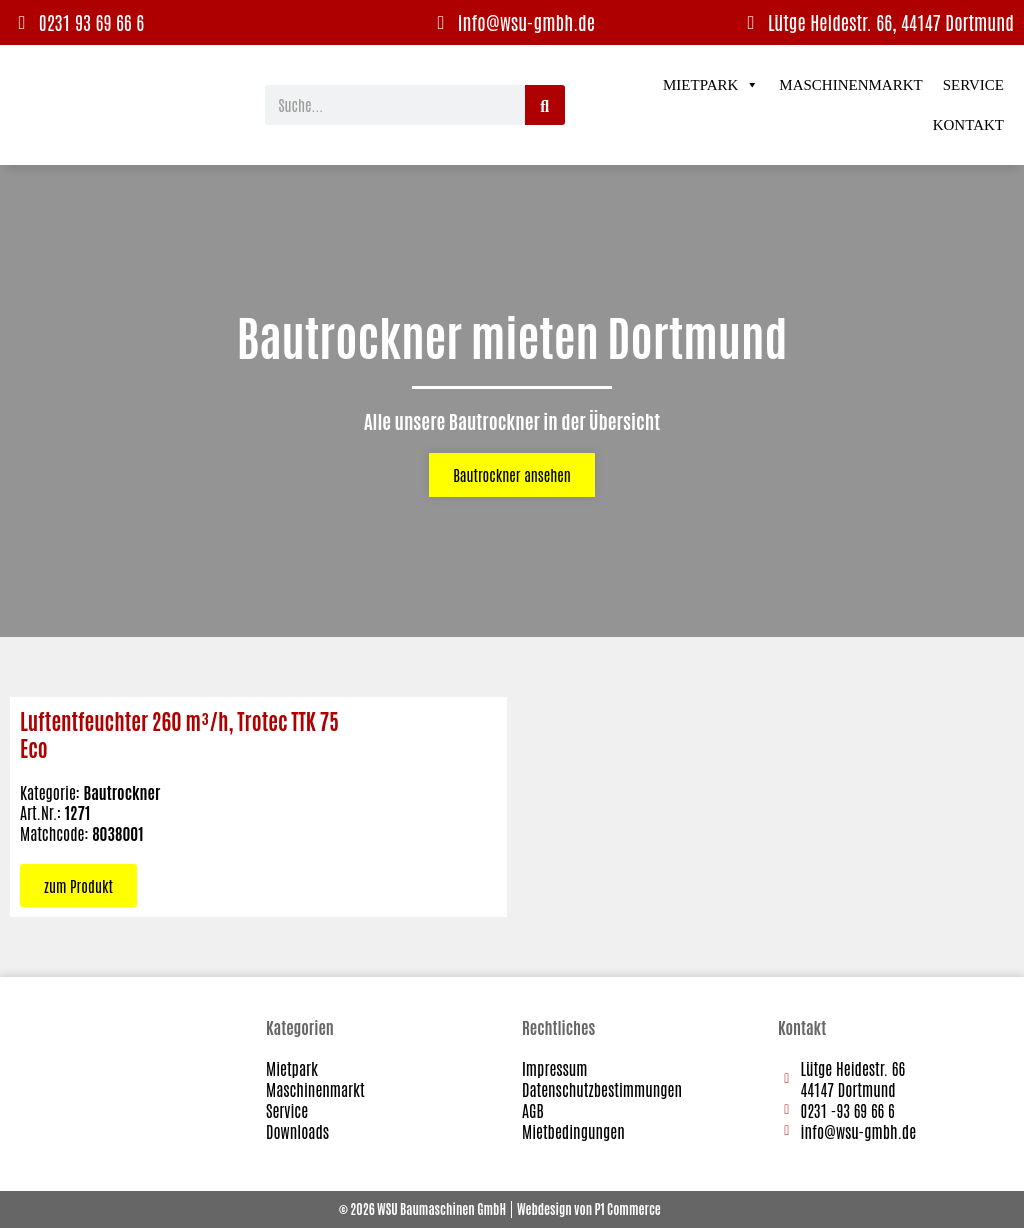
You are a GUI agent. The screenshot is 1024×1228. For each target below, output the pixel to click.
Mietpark (711, 85)
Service (973, 85)
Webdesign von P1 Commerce (589, 1208)
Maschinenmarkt (850, 85)
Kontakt (968, 125)
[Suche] (545, 105)
